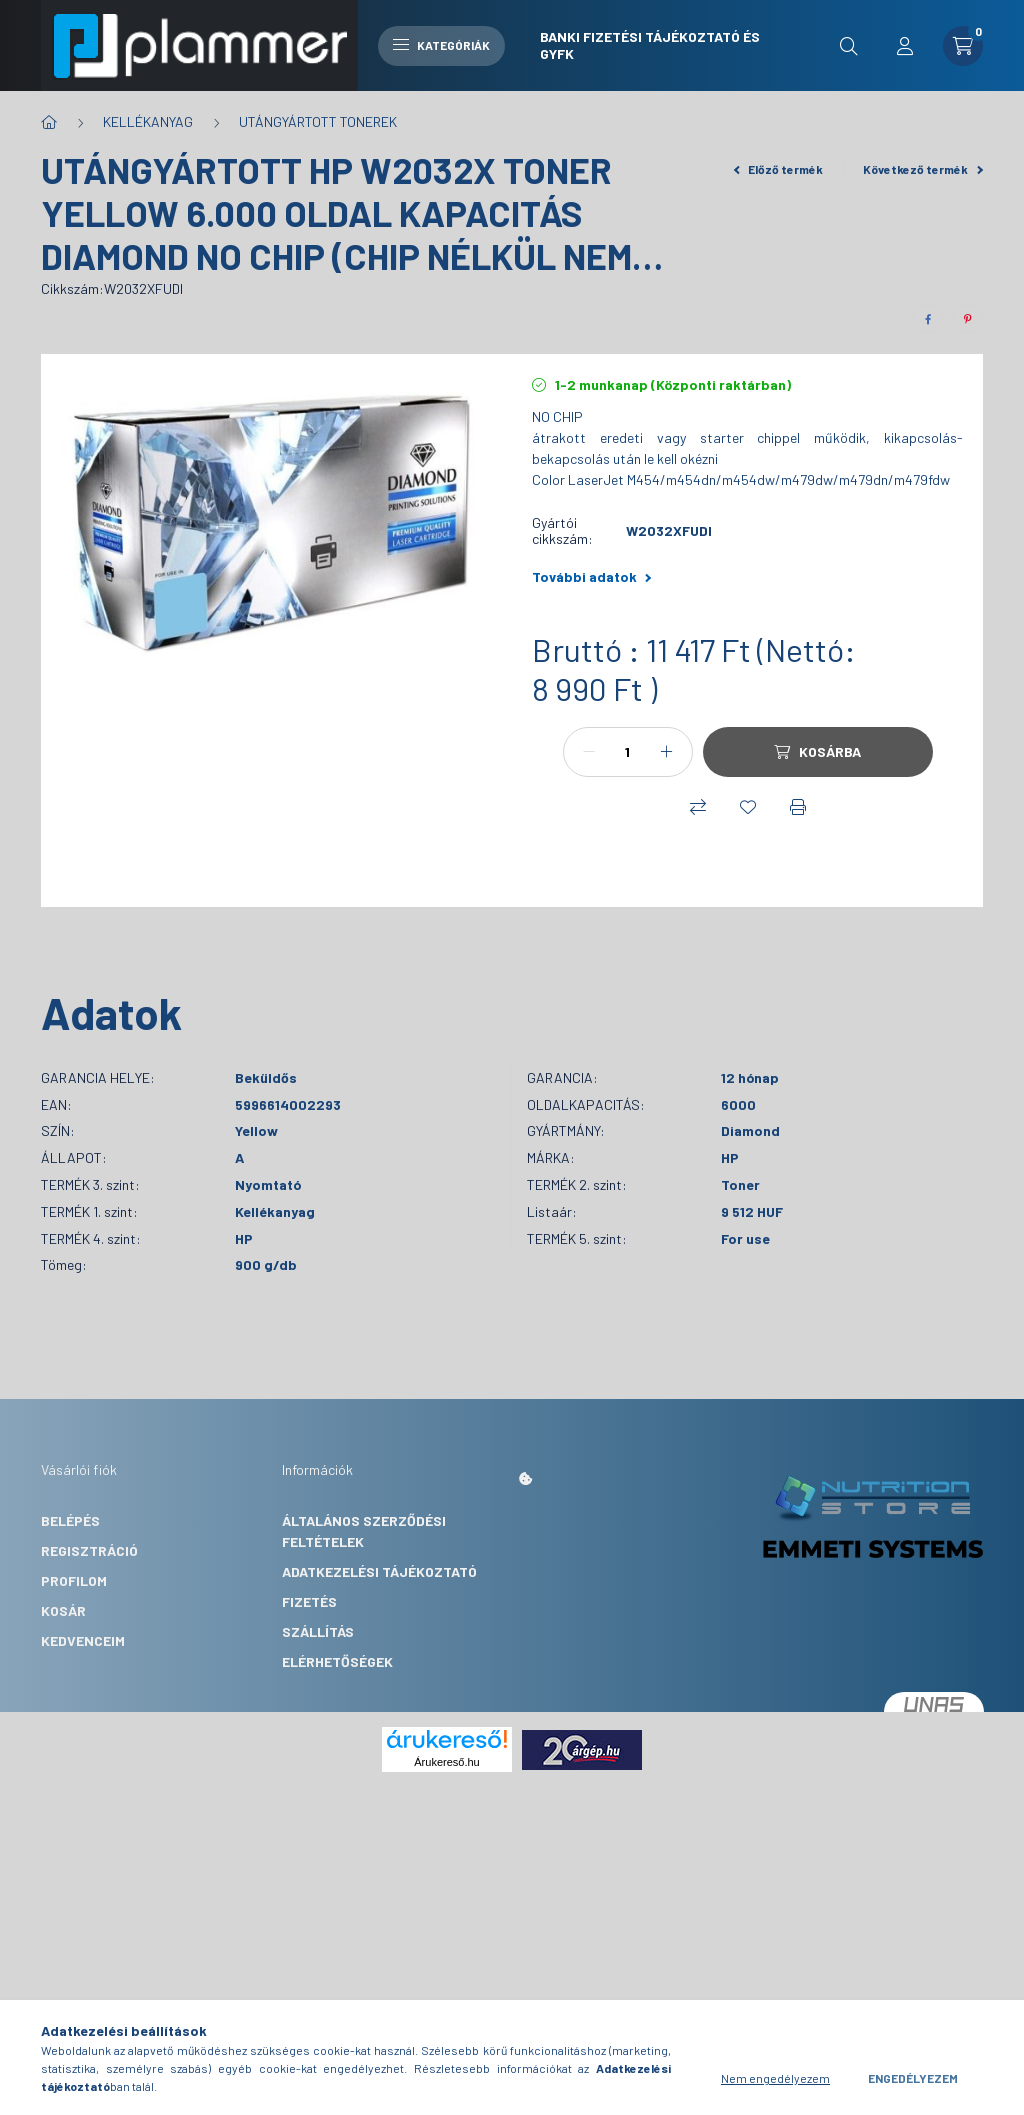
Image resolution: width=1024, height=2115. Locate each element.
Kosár (63, 1610)
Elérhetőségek (337, 1661)
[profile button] (905, 46)
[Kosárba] (818, 752)
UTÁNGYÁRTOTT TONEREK (318, 121)
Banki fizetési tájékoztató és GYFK (650, 44)
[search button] (849, 46)
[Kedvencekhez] (748, 807)
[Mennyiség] (628, 752)
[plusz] (667, 752)
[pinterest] (968, 319)
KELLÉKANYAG (148, 121)
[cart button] (963, 46)
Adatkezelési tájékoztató (379, 1571)
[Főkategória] (49, 122)
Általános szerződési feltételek (364, 1531)
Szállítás (318, 1631)
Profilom (74, 1580)
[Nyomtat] (798, 807)
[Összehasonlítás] (698, 807)
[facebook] (928, 319)
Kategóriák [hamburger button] (441, 45)
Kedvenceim (83, 1640)
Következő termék (923, 169)
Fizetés (309, 1601)
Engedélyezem (913, 2078)
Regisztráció (89, 1550)
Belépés (70, 1520)
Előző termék (779, 169)
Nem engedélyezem (775, 2078)
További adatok (591, 576)
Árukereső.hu (446, 1762)
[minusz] (589, 752)
